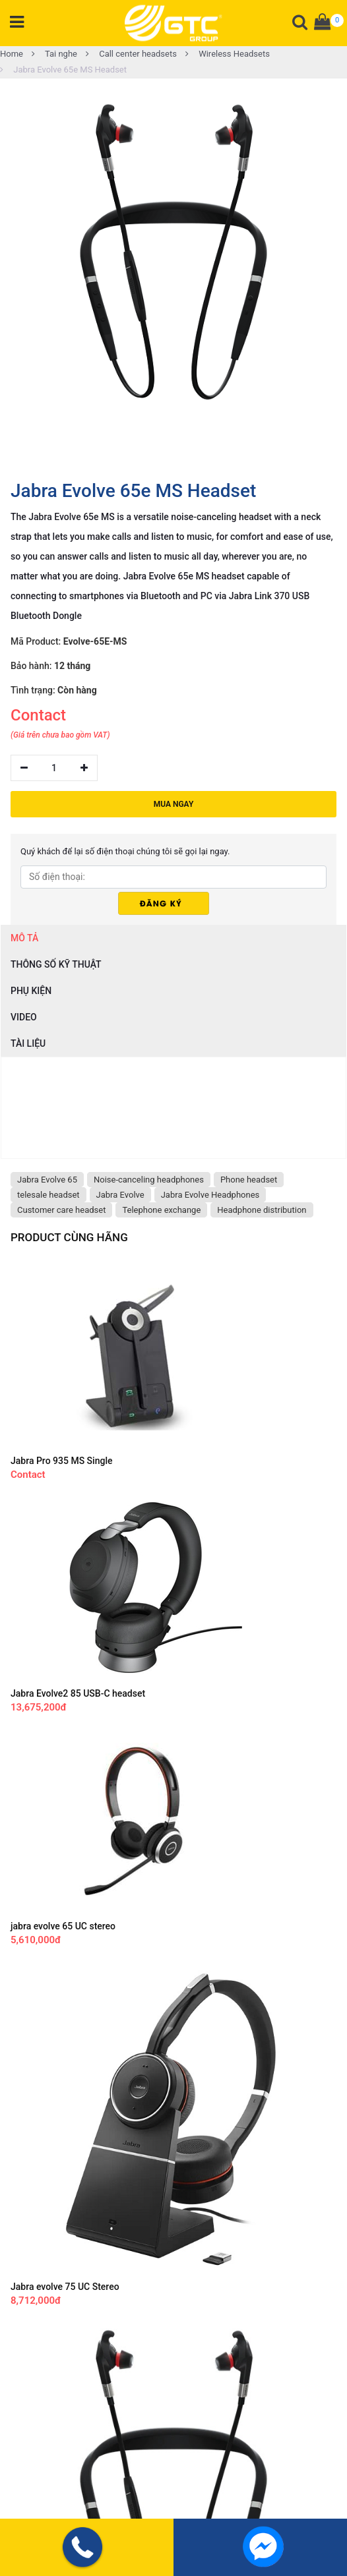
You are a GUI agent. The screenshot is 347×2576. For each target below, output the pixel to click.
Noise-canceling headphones (149, 1180)
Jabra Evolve (120, 1195)
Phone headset (248, 1180)
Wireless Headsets (227, 54)
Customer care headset (61, 1210)
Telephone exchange (161, 1210)
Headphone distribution (261, 1210)
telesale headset (48, 1195)
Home (11, 54)
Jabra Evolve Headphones (210, 1195)
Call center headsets (131, 54)
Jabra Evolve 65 (47, 1180)
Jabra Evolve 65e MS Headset (63, 69)
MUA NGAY (174, 804)
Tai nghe (54, 54)
